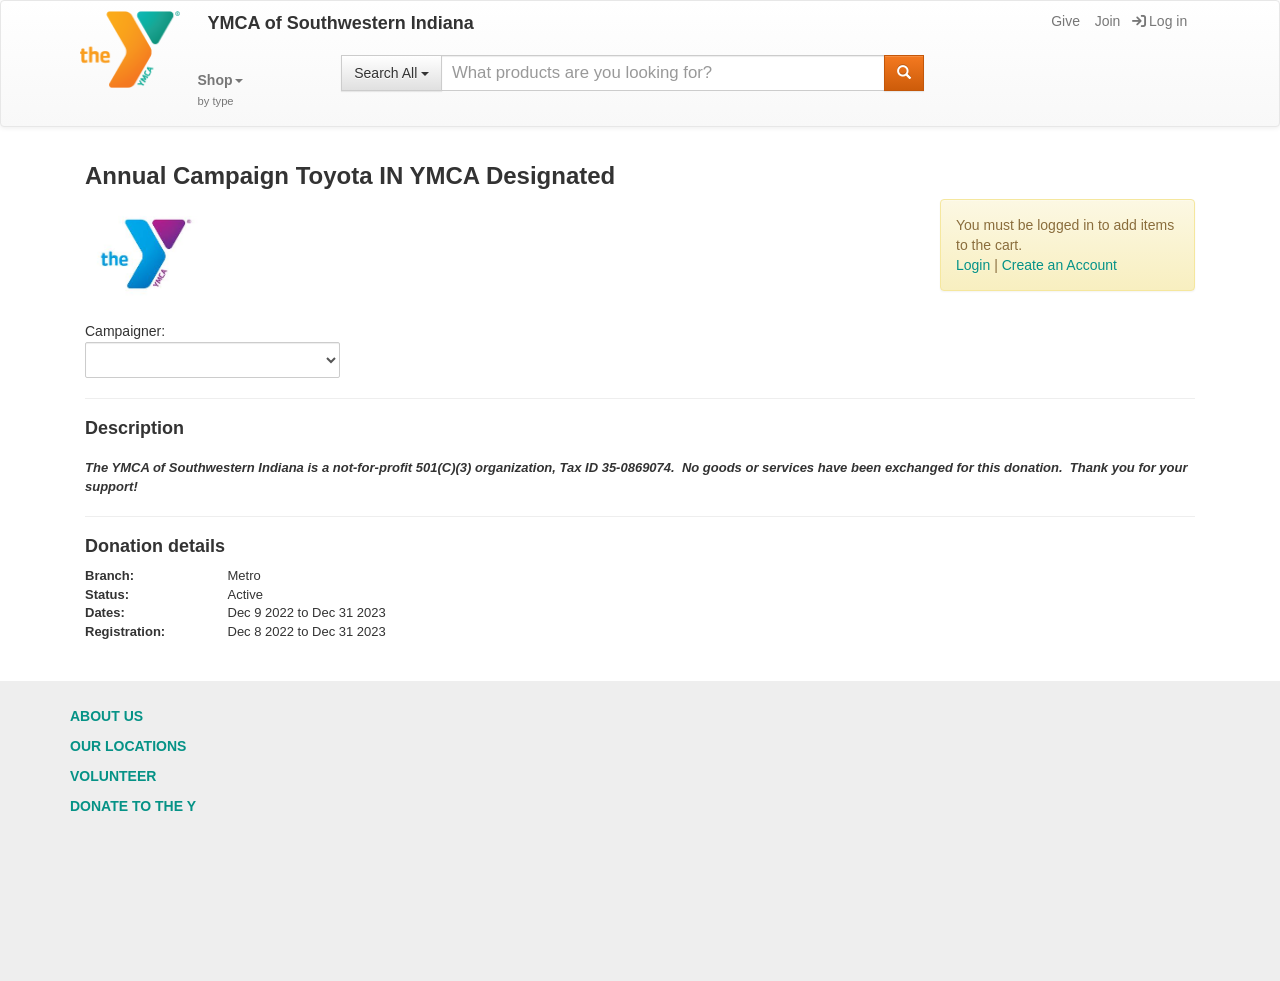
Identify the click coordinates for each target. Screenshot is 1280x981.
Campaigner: (125, 331)
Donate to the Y (133, 806)
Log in (1159, 21)
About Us (106, 716)
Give (1064, 21)
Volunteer (113, 776)
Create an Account (1059, 265)
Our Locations (128, 746)
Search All (391, 73)
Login (973, 265)
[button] (220, 90)
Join (1106, 21)
